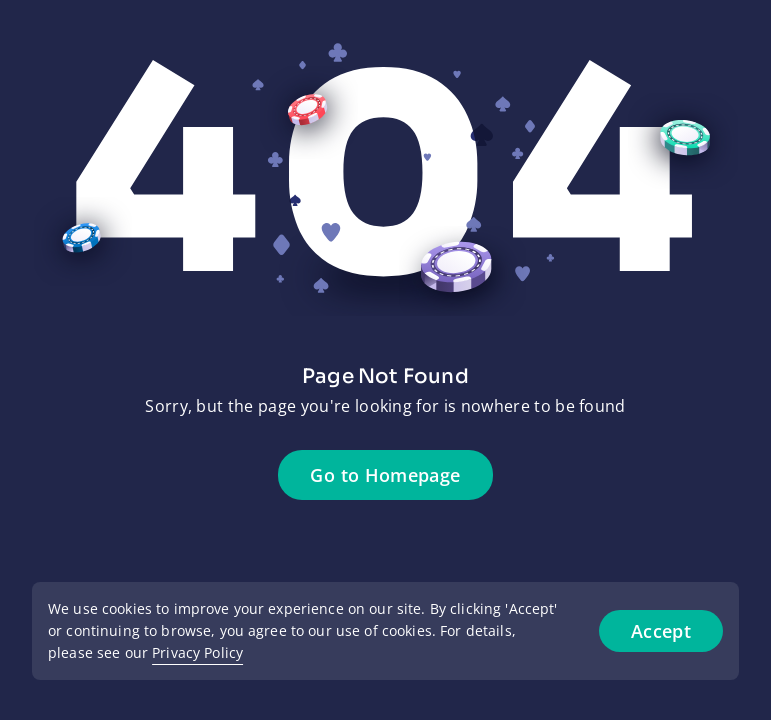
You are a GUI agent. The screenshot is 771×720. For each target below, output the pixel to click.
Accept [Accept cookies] (661, 631)
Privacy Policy (197, 652)
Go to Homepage (385, 475)
